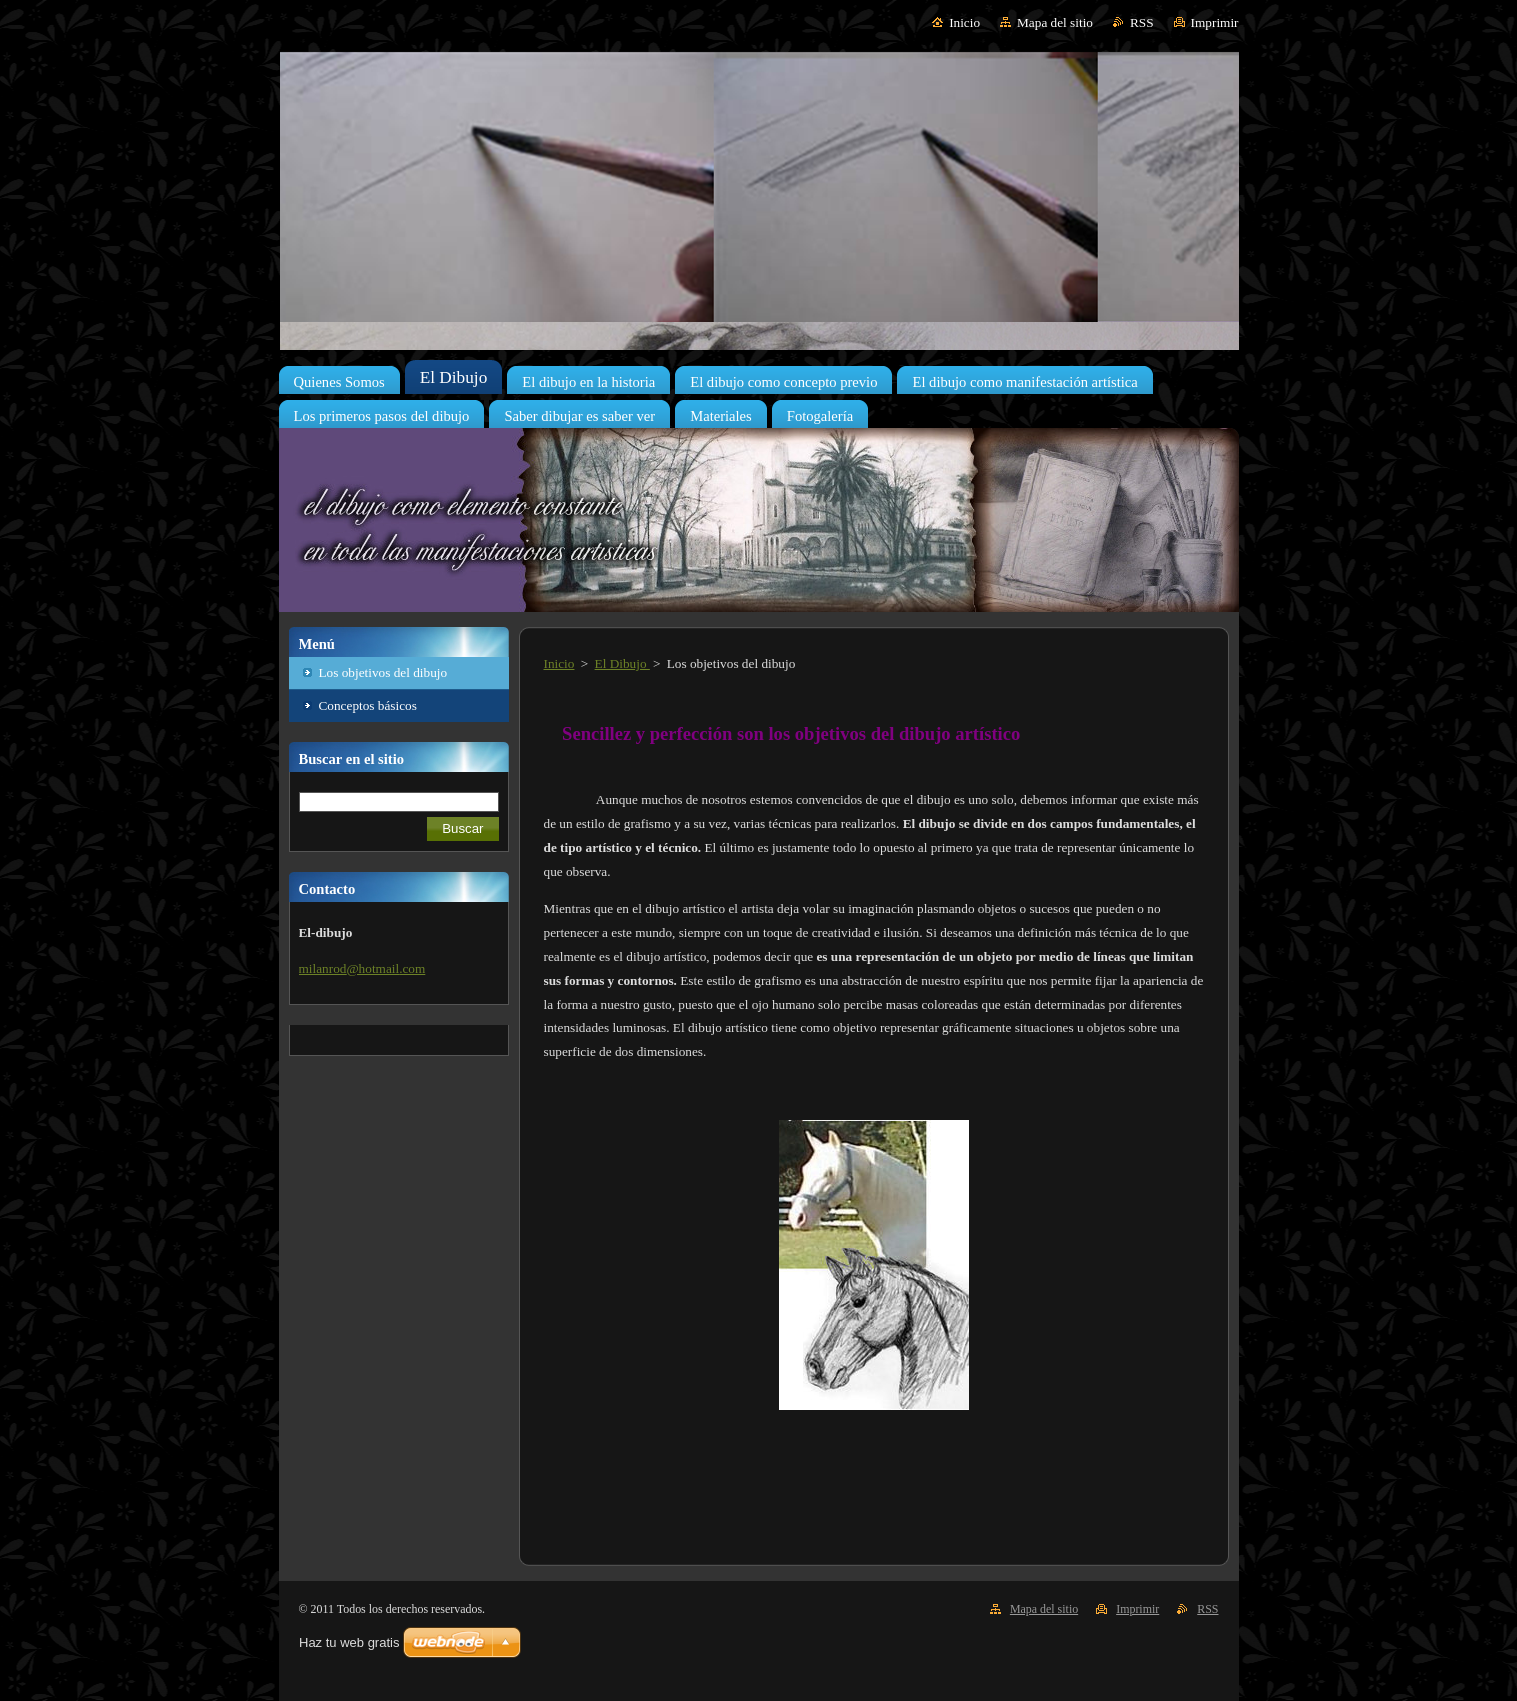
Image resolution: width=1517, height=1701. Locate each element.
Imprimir (1215, 22)
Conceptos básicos (368, 705)
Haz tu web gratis (349, 1642)
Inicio (964, 22)
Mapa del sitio (1055, 22)
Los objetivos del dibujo (383, 672)
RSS (1142, 22)
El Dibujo (622, 663)
